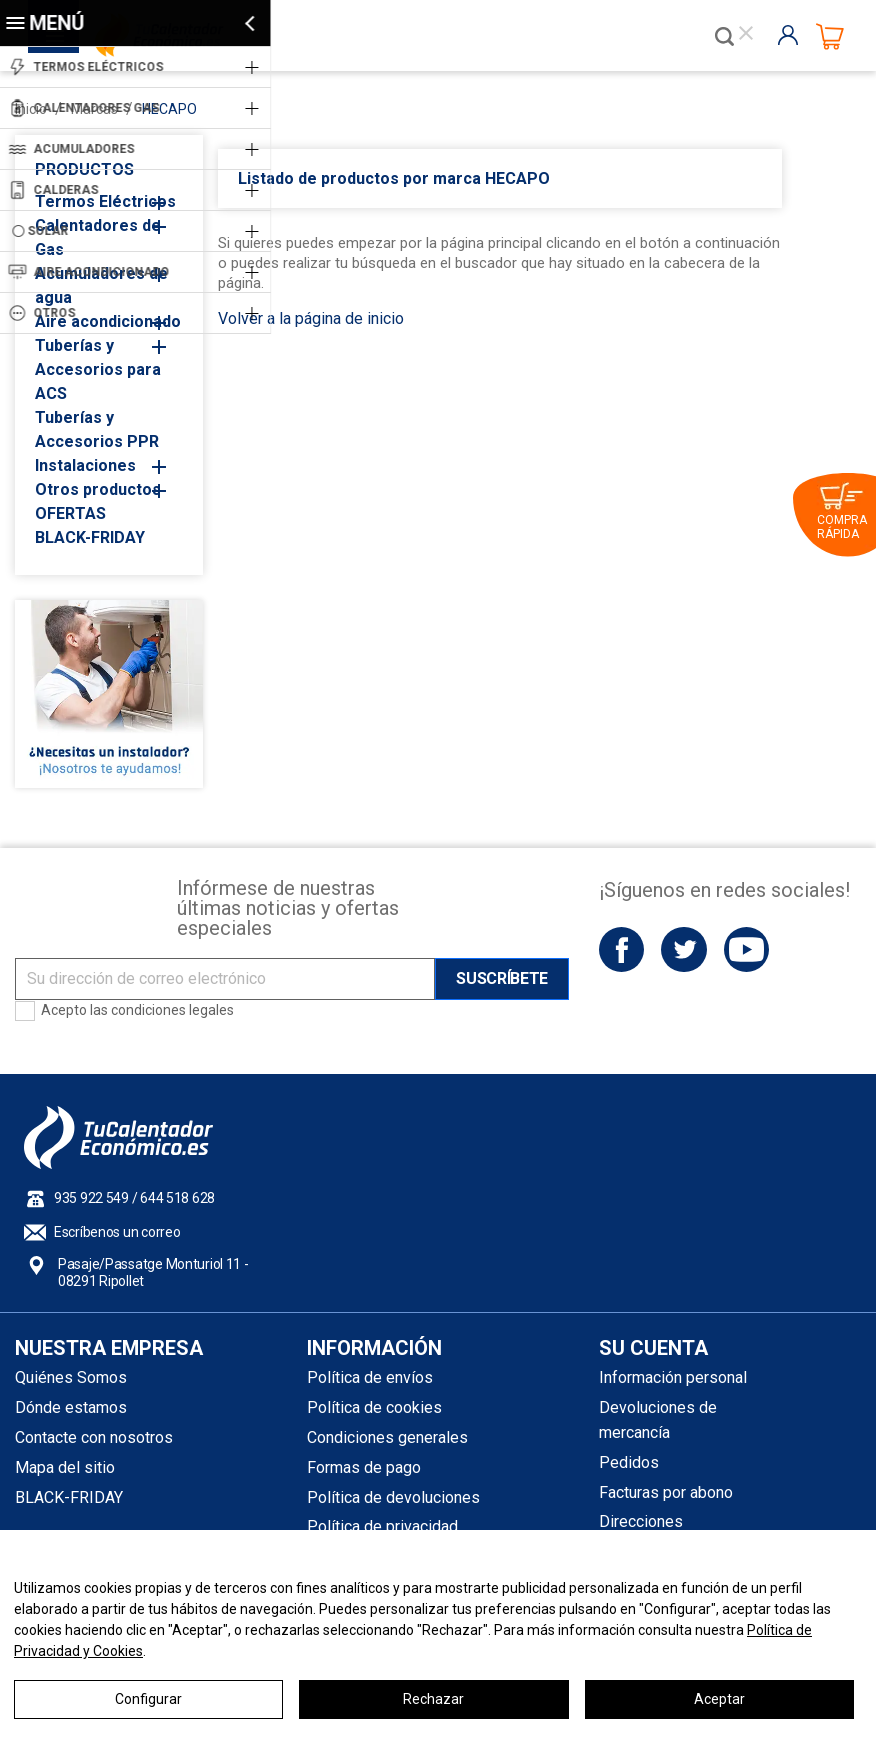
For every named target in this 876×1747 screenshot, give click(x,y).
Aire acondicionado (108, 321)
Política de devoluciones (393, 1497)
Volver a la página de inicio (311, 318)
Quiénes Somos (71, 1377)
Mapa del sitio (65, 1467)
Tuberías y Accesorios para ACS (98, 369)
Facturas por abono (666, 1492)
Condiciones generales (387, 1437)
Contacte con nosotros (94, 1437)
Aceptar (719, 1699)
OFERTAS (70, 513)
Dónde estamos (71, 1407)
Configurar (148, 1699)
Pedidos (629, 1462)
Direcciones (641, 1521)
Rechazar (433, 1699)
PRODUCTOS (84, 169)
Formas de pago (364, 1467)
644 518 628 (177, 1198)
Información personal (673, 1377)
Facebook (621, 949)
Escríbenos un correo (117, 1232)
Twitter (683, 949)
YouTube (746, 949)
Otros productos (98, 489)
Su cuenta (653, 1348)
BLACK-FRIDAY (90, 537)
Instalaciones (85, 465)
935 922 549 (91, 1198)
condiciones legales (172, 1010)
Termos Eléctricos (105, 201)
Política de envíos (370, 1377)
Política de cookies (374, 1407)
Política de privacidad (382, 1526)
